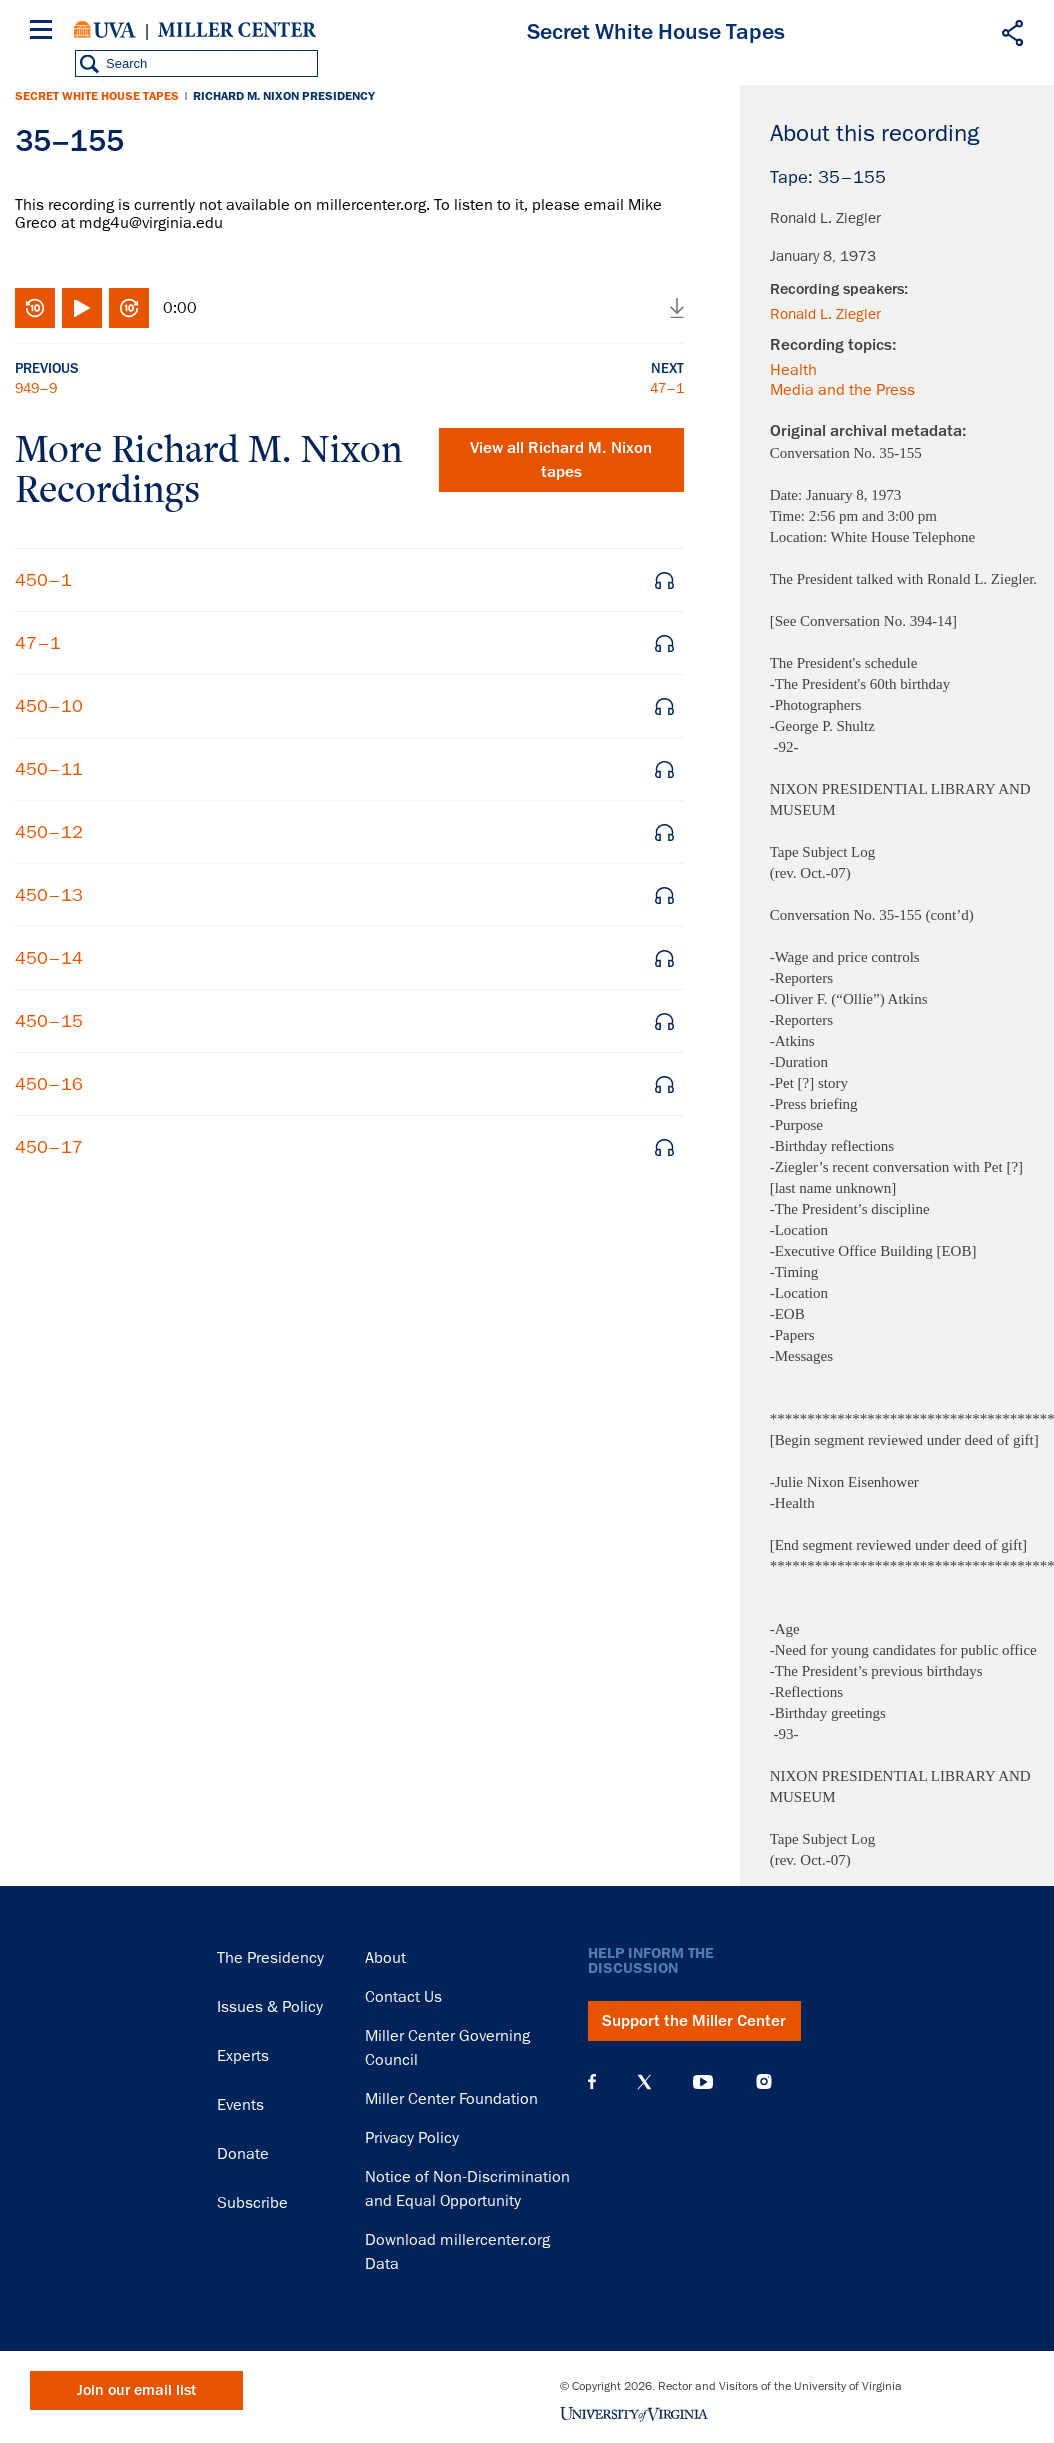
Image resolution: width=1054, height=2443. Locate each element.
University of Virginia (105, 30)
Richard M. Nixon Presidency (284, 96)
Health (793, 370)
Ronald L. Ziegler (825, 314)
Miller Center (237, 30)
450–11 (49, 769)
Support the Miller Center (694, 2021)
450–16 (49, 1084)
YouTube (703, 2082)
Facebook (592, 2082)
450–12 (49, 832)
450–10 (49, 706)
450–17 (49, 1147)
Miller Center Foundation (451, 2099)
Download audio (677, 308)
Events (240, 2105)
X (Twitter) (644, 2082)
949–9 (36, 388)
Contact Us (403, 1997)
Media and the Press (842, 390)
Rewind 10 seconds (35, 308)
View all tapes (561, 460)
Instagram (764, 2081)
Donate (243, 2154)
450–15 (49, 1021)
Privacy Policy (412, 2138)
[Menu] (45, 32)
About (385, 1958)
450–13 (49, 895)
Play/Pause (82, 308)
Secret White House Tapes (97, 96)
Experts (243, 2056)
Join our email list (136, 2390)
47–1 (667, 388)
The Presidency (270, 1958)
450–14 (49, 958)
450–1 (43, 580)
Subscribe (252, 2203)
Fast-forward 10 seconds (129, 308)
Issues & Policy (270, 2007)
